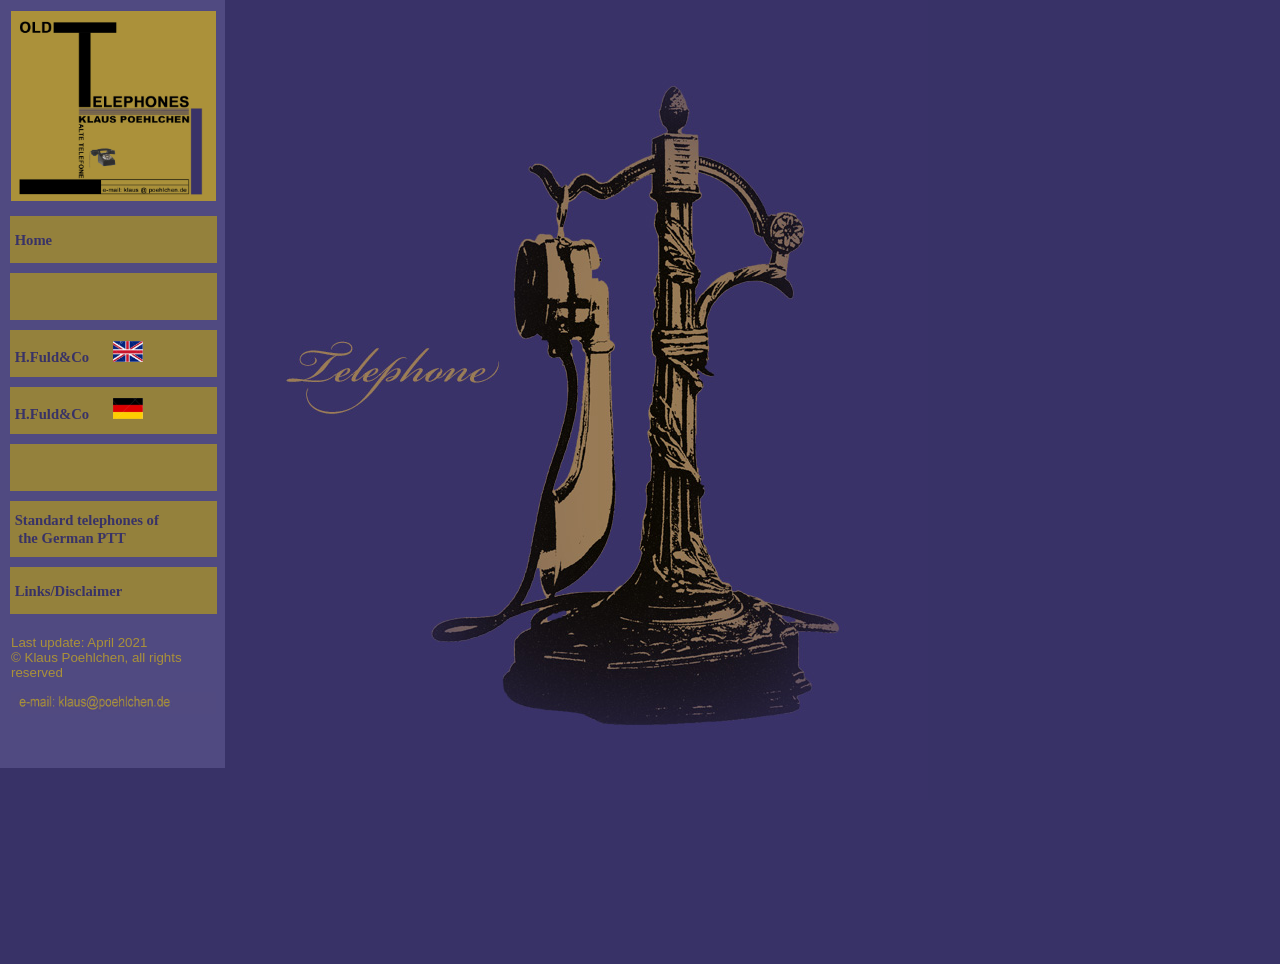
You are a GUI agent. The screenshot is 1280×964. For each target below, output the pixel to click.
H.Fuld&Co (50, 357)
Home (31, 240)
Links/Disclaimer (66, 591)
